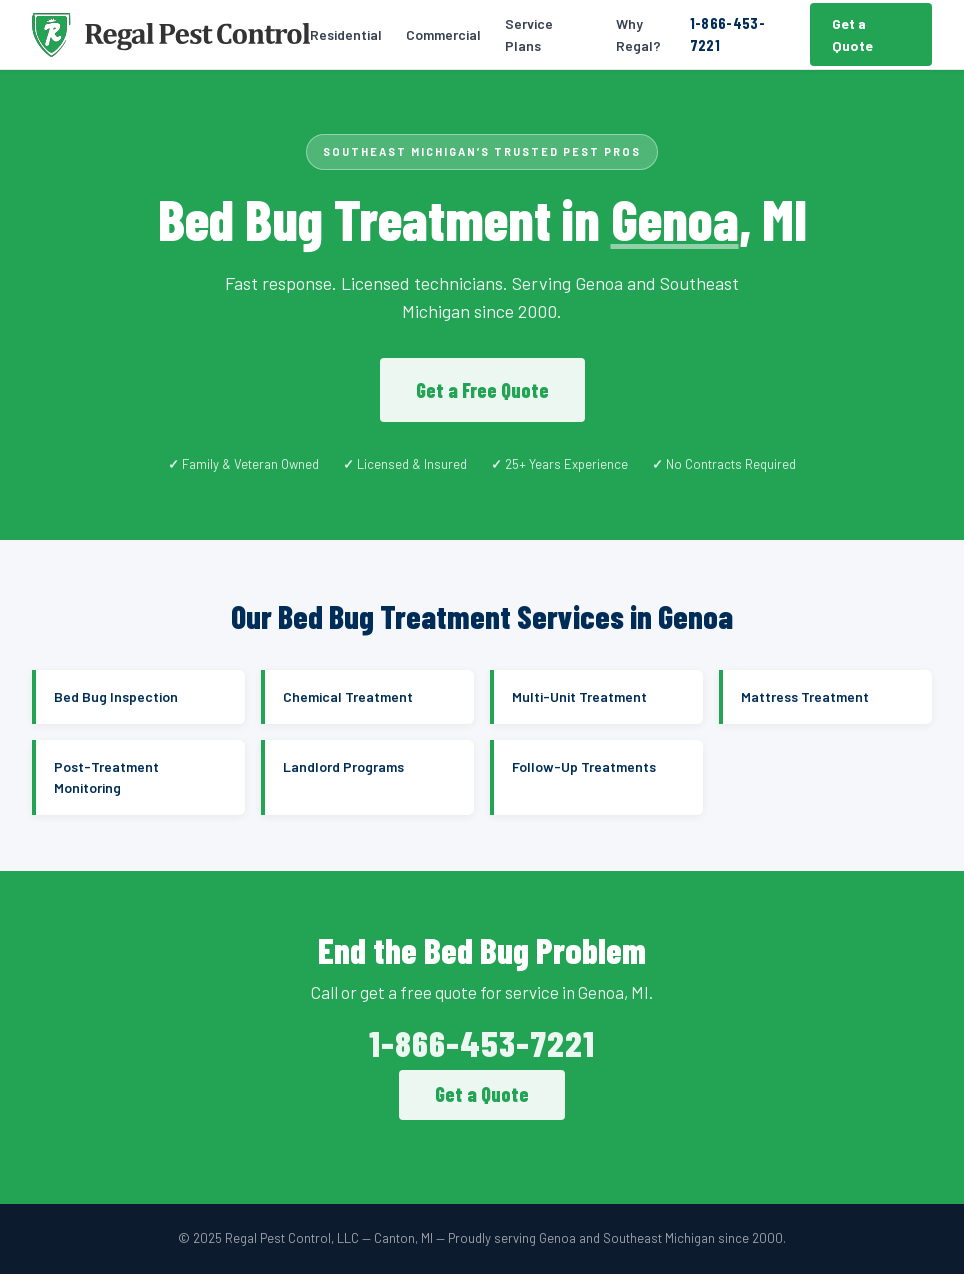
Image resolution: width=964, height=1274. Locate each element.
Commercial (443, 34)
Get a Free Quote (482, 390)
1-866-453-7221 (727, 34)
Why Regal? (638, 34)
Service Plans (529, 34)
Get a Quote (852, 34)
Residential (346, 34)
